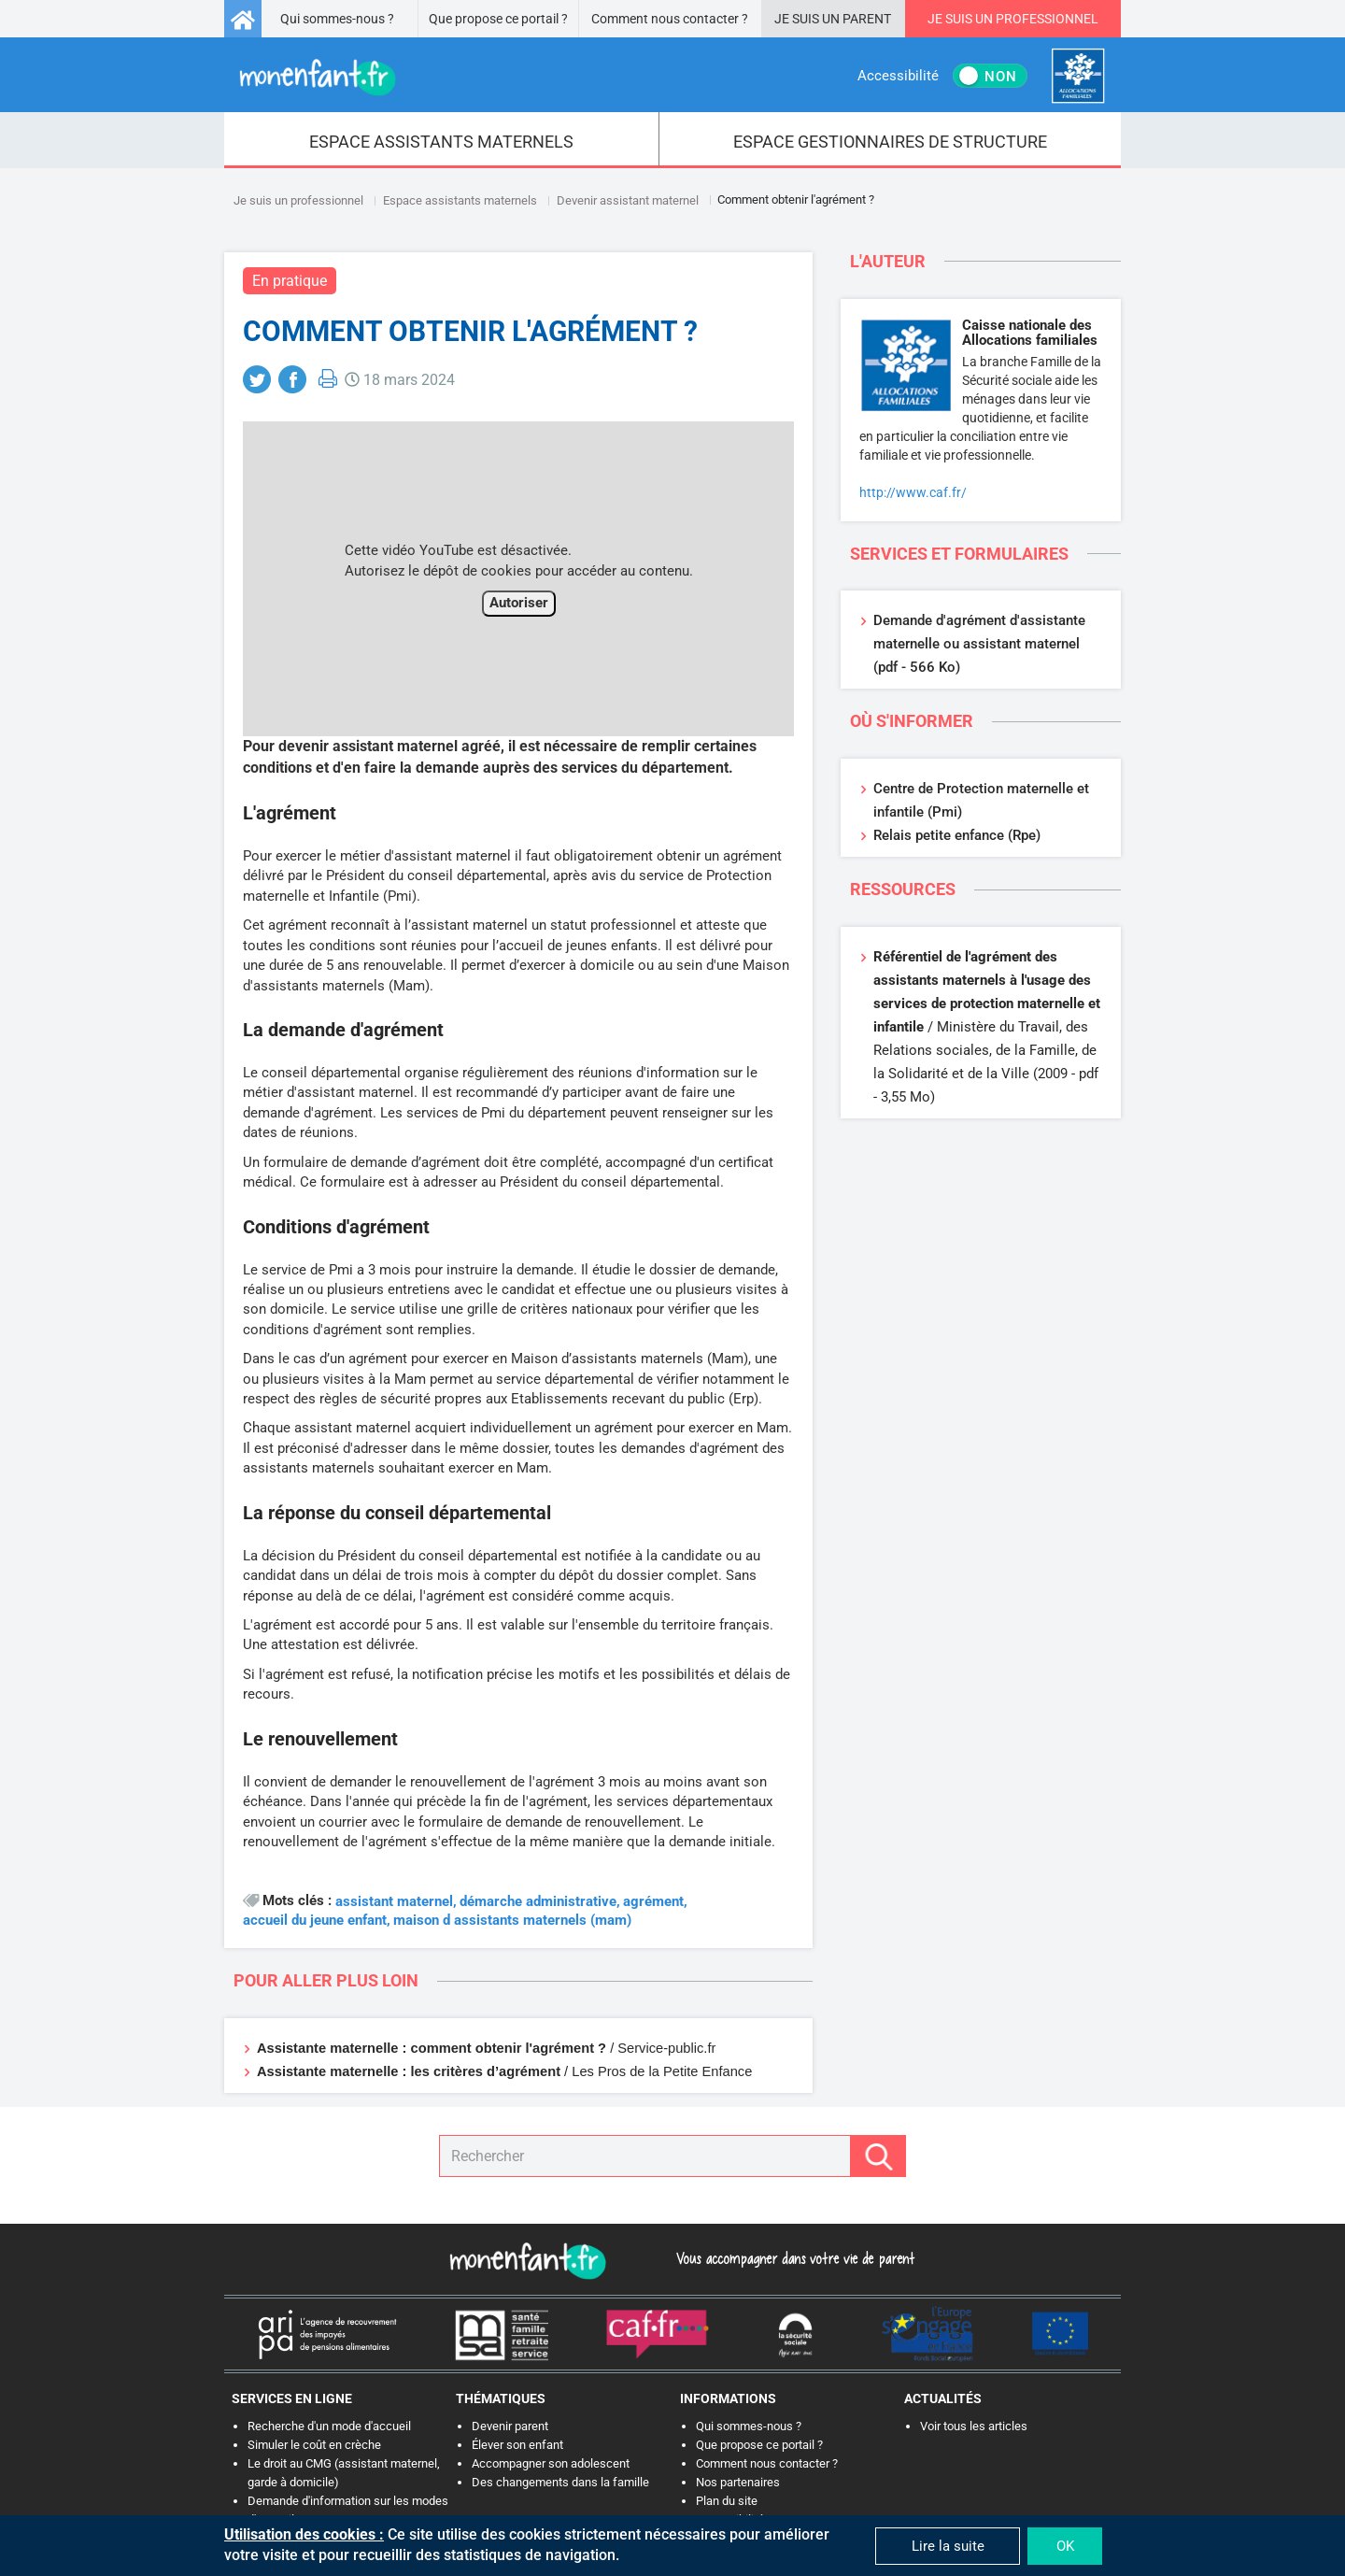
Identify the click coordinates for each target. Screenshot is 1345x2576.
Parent (866, 18)
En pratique (289, 281)
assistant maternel (394, 1902)
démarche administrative (538, 1902)
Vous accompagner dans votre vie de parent (792, 2258)
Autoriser (518, 602)
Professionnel (1047, 18)
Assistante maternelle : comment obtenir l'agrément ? (431, 2048)
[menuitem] (441, 140)
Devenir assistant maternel (628, 200)
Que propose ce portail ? (498, 18)
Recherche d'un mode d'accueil (329, 2426)
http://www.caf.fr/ (913, 492)
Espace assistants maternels (460, 200)
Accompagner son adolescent (551, 2463)
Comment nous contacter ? (669, 18)
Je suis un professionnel (298, 200)
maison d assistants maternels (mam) (512, 1921)
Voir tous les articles (973, 2426)
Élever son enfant (517, 2445)
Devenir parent (510, 2426)
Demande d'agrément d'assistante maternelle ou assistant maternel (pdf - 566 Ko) (979, 644)
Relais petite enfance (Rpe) (957, 835)
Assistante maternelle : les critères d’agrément (408, 2071)
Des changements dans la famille (560, 2482)
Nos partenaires (738, 2482)
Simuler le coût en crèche (314, 2445)
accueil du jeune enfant (315, 1921)
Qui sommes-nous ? (337, 18)
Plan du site (726, 2501)
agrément (653, 1902)
